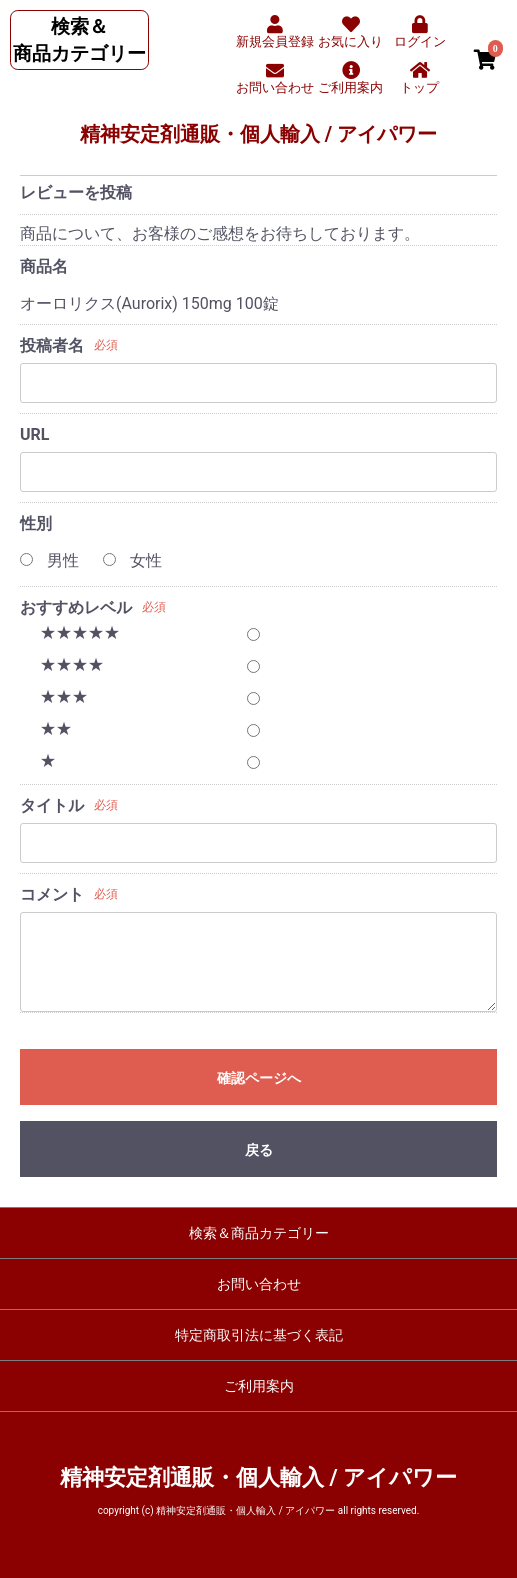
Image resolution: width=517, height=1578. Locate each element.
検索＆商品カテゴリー (259, 1233)
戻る (259, 1150)
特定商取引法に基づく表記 (259, 1335)
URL (34, 434)
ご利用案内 (259, 1386)
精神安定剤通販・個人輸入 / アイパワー (258, 134)
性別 (36, 523)
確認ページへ (259, 1078)
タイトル (52, 805)
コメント (52, 894)
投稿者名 (52, 345)
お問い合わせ (259, 1284)
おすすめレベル (76, 607)
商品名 (44, 266)
